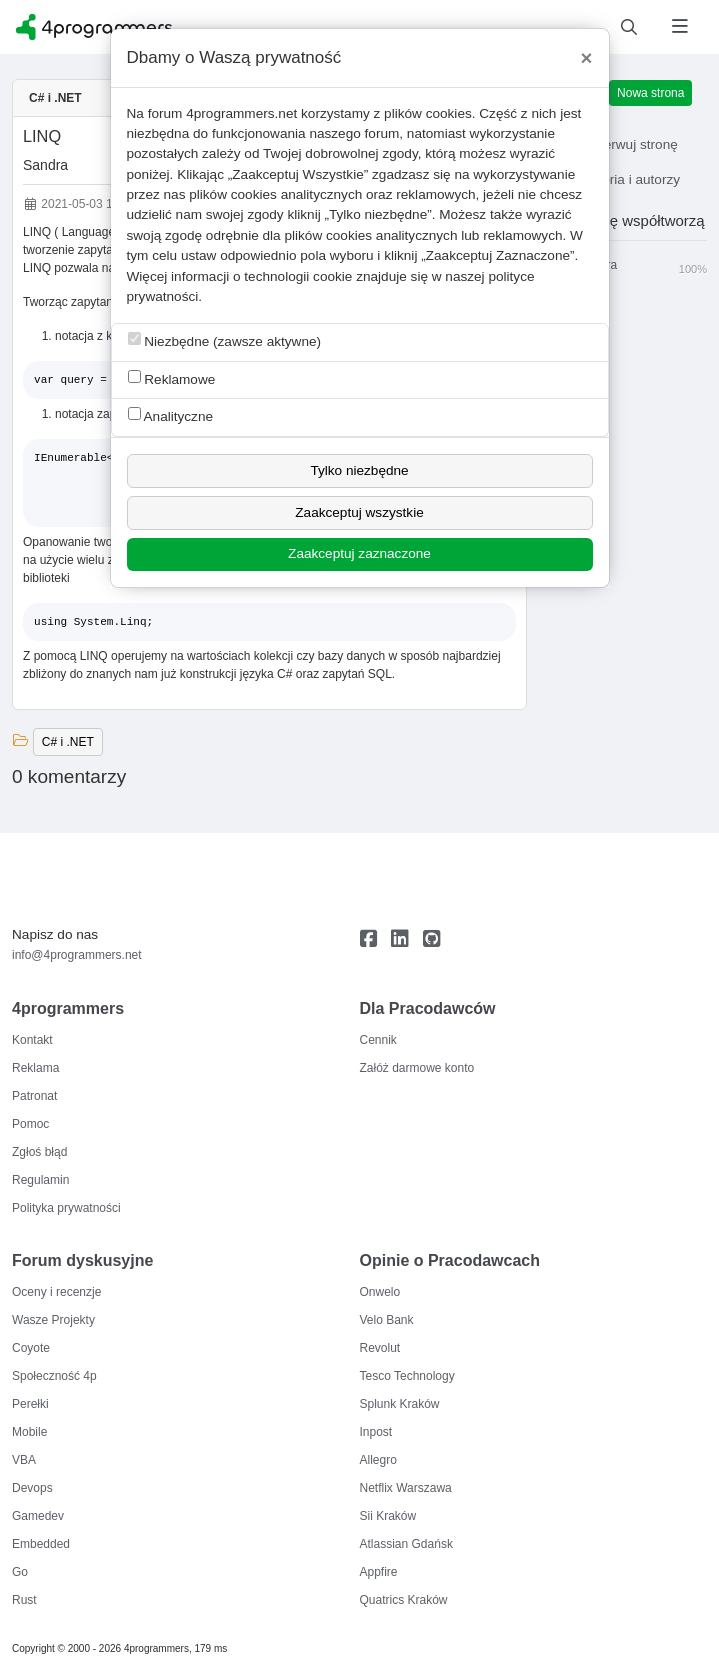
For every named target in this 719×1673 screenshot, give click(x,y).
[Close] (587, 58)
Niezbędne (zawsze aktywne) (225, 340)
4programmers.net (241, 113)
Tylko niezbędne (359, 470)
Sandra (45, 165)
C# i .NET (55, 98)
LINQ (42, 136)
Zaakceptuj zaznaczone (359, 553)
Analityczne (171, 415)
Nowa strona (650, 93)
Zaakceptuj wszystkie (359, 512)
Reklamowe (172, 378)
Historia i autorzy (615, 179)
